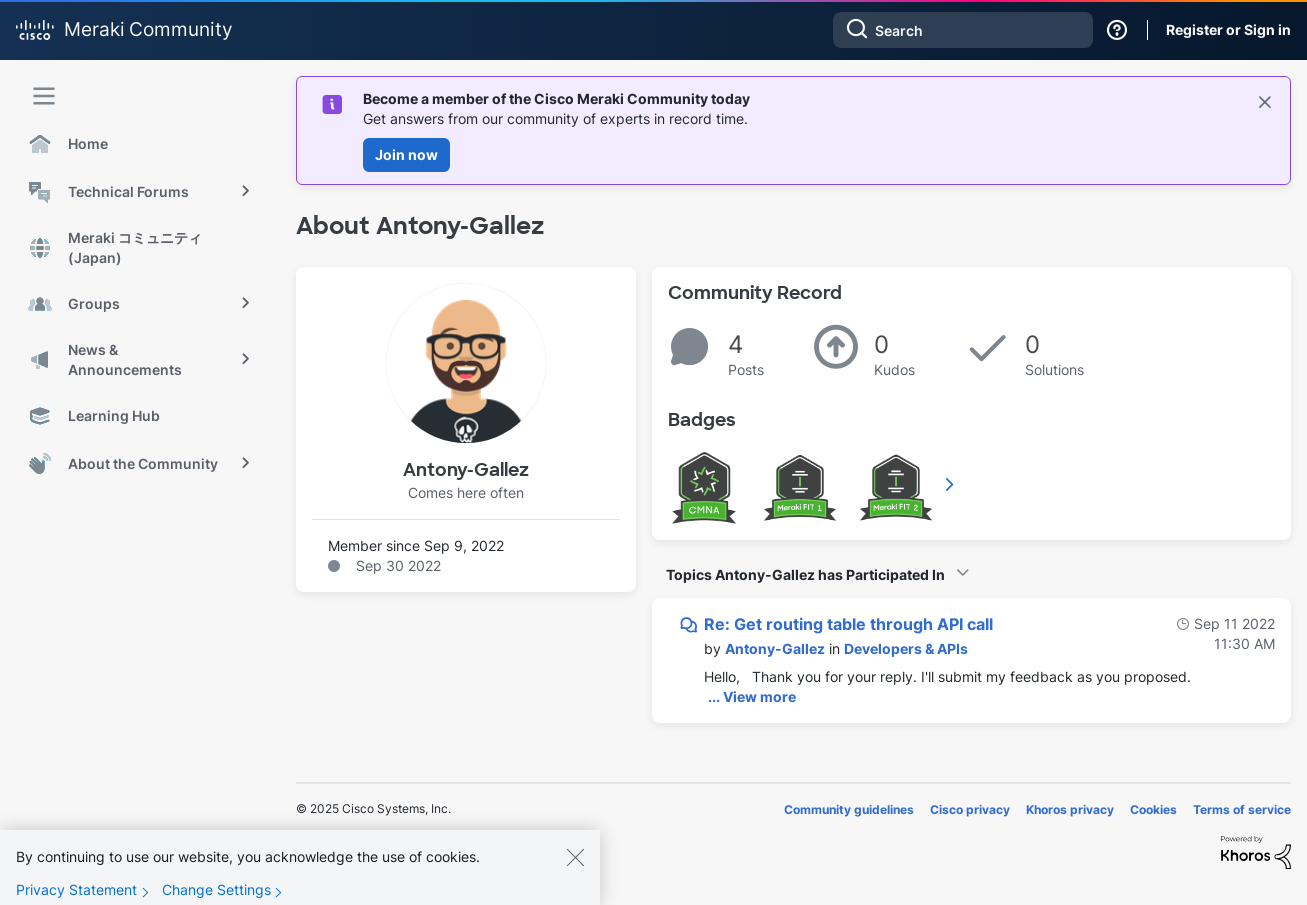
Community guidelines (849, 809)
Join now (406, 154)
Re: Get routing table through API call (848, 624)
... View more (752, 696)
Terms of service (1242, 809)
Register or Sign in (1228, 29)
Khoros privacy (1070, 809)
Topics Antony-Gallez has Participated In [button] (805, 574)
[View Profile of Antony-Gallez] (775, 648)
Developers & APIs (906, 648)
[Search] (963, 30)
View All (951, 484)
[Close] (575, 873)
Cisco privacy (970, 809)
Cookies (1153, 809)
